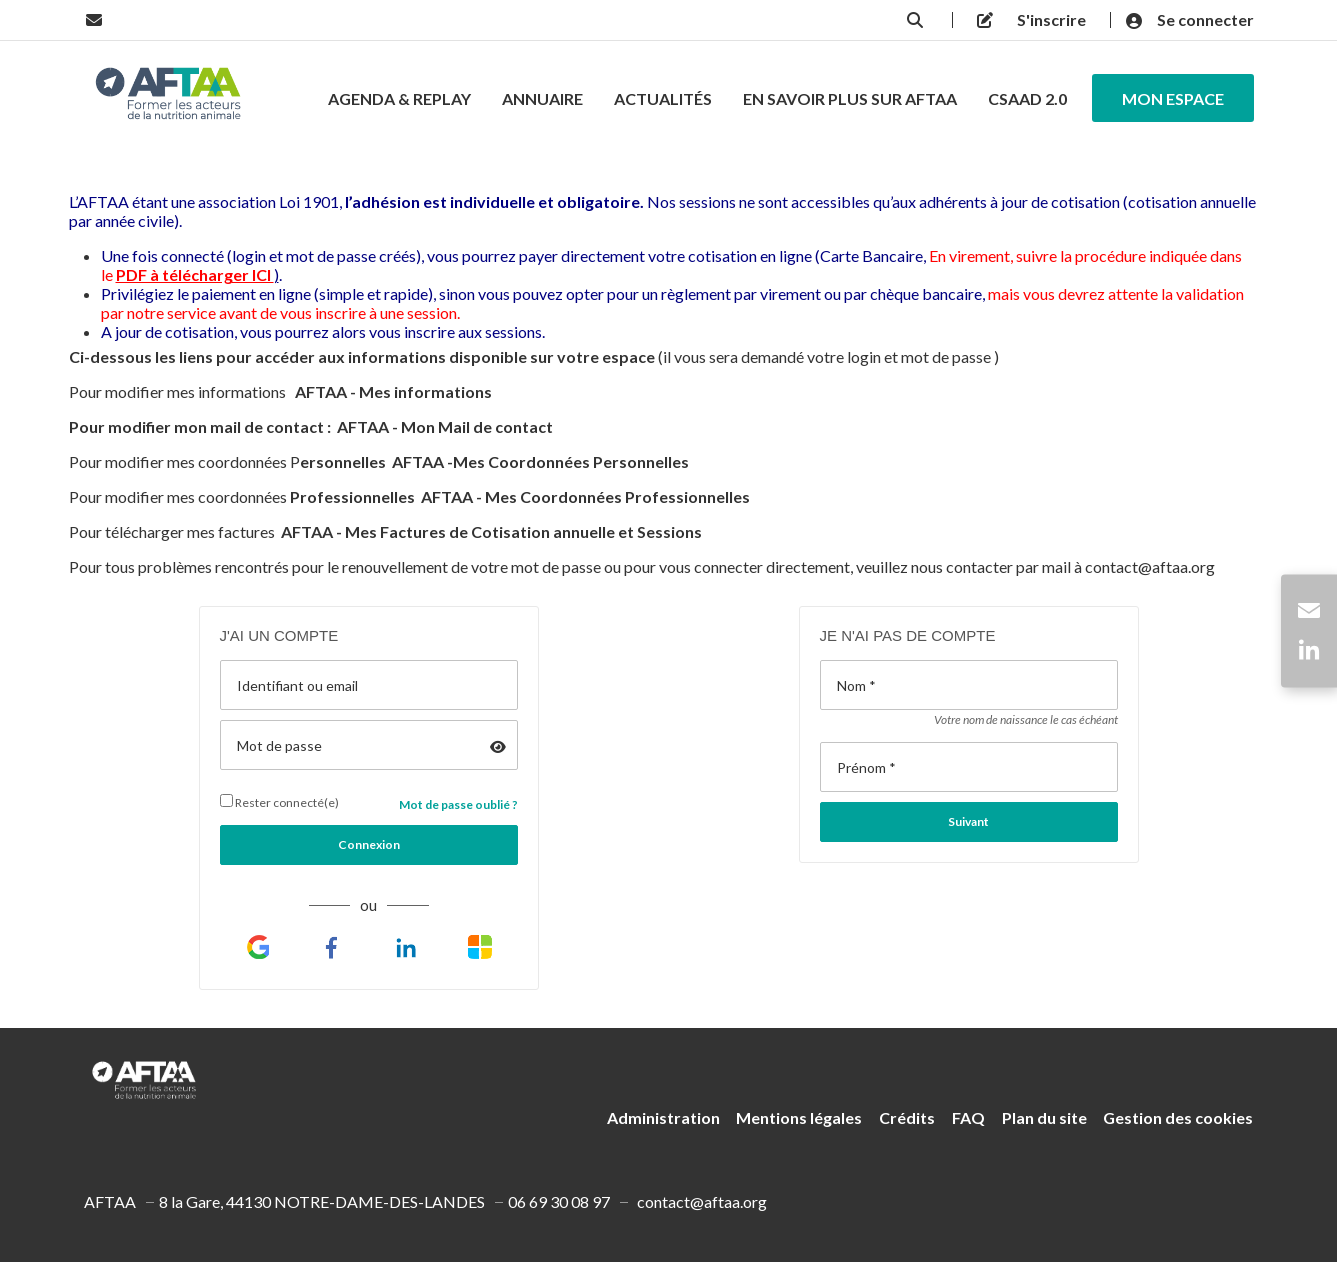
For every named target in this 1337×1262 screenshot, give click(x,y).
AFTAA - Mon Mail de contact (445, 426)
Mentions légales (799, 1117)
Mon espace (1173, 98)
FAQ (968, 1117)
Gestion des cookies (1178, 1117)
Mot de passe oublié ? (458, 804)
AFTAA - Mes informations (395, 391)
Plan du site (1044, 1117)
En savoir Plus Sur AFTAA (850, 98)
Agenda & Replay (399, 98)
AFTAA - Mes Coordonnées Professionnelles (587, 496)
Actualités (663, 98)
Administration (663, 1117)
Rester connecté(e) (279, 802)
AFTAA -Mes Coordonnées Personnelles (540, 461)
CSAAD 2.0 (1027, 98)
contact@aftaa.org (1150, 566)
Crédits (907, 1117)
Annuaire (542, 98)
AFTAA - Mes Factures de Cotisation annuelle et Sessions (491, 531)
